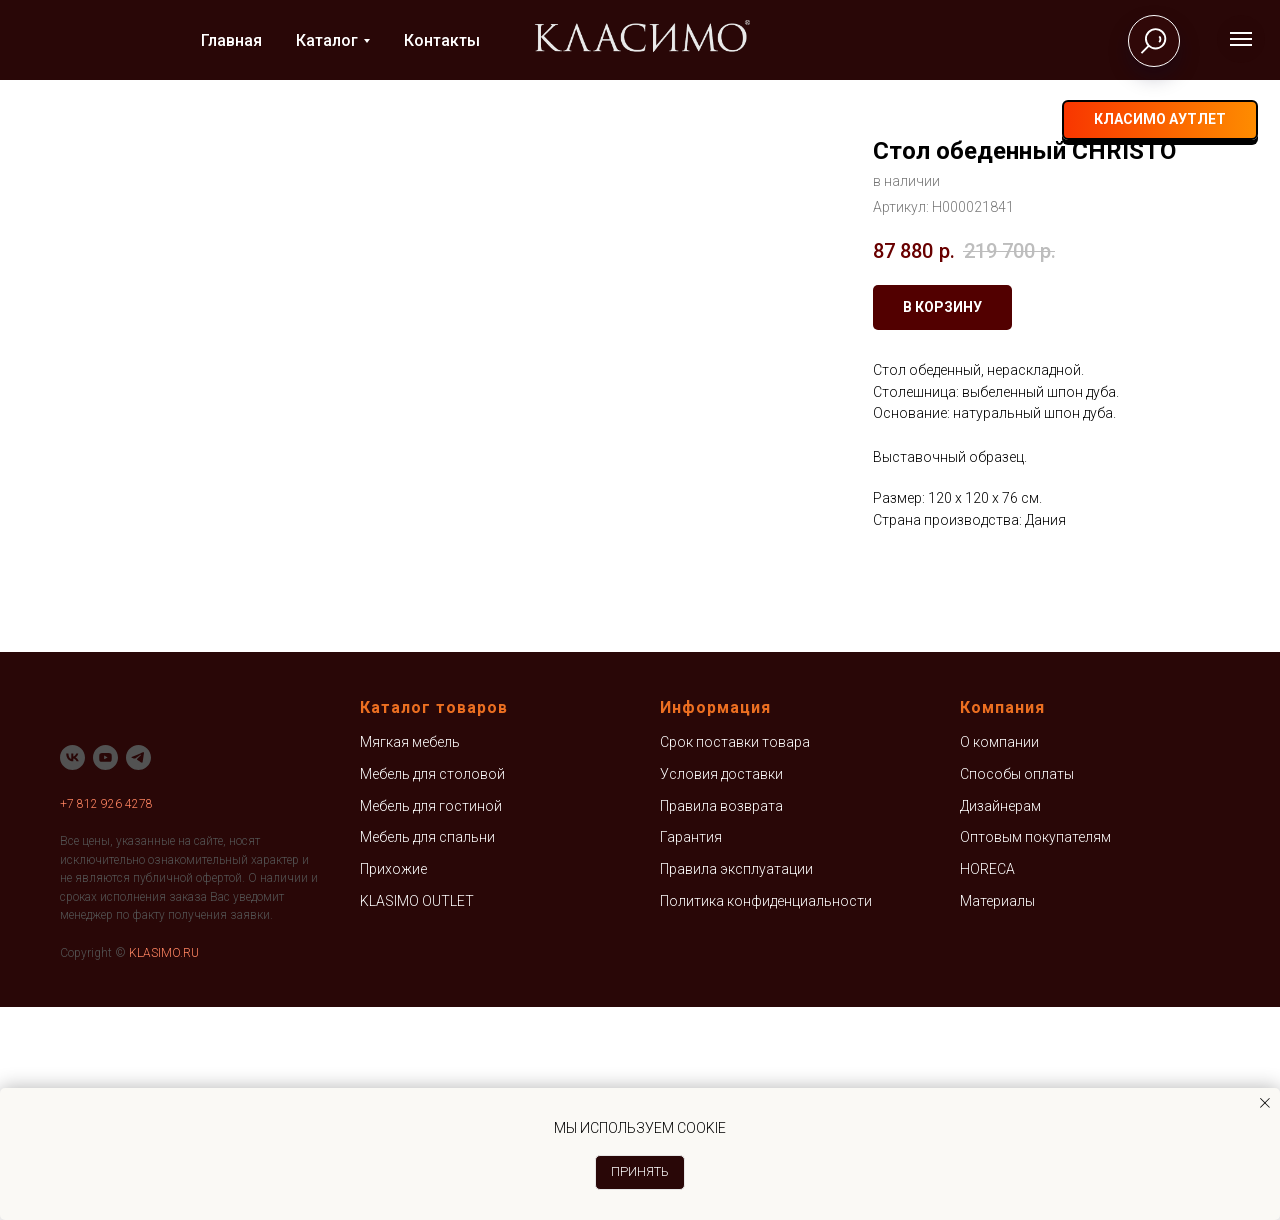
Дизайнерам (1000, 1019)
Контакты (442, 40)
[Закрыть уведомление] (1265, 1103)
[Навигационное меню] (1241, 39)
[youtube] (105, 970)
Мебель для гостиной (431, 1019)
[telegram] (996, 120)
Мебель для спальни (427, 1051)
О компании (999, 956)
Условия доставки (721, 987)
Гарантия (691, 1051)
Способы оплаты (1017, 987)
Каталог (327, 40)
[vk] (957, 120)
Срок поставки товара (735, 956)
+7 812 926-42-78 (861, 120)
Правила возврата (721, 1019)
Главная (231, 40)
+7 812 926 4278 (106, 1017)
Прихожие (393, 1082)
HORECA (987, 1082)
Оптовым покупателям (1035, 1051)
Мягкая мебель (410, 956)
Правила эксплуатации (736, 1082)
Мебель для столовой (432, 987)
